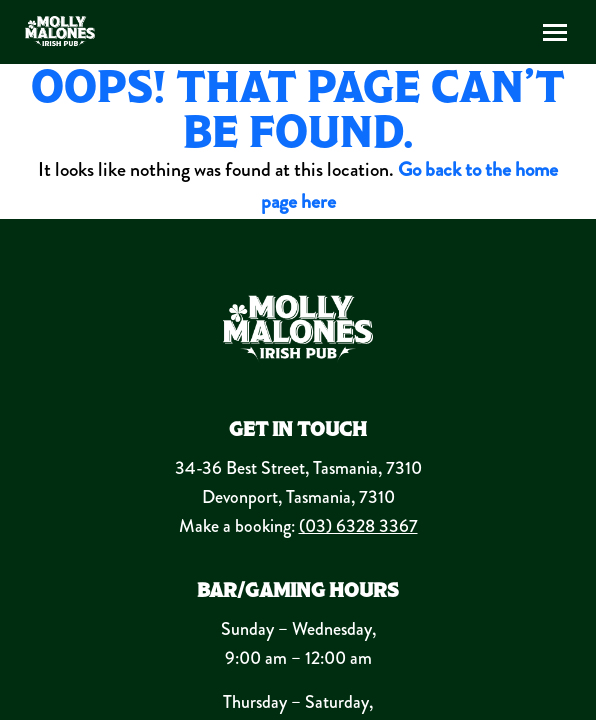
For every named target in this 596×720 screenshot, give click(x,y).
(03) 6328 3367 (358, 526)
